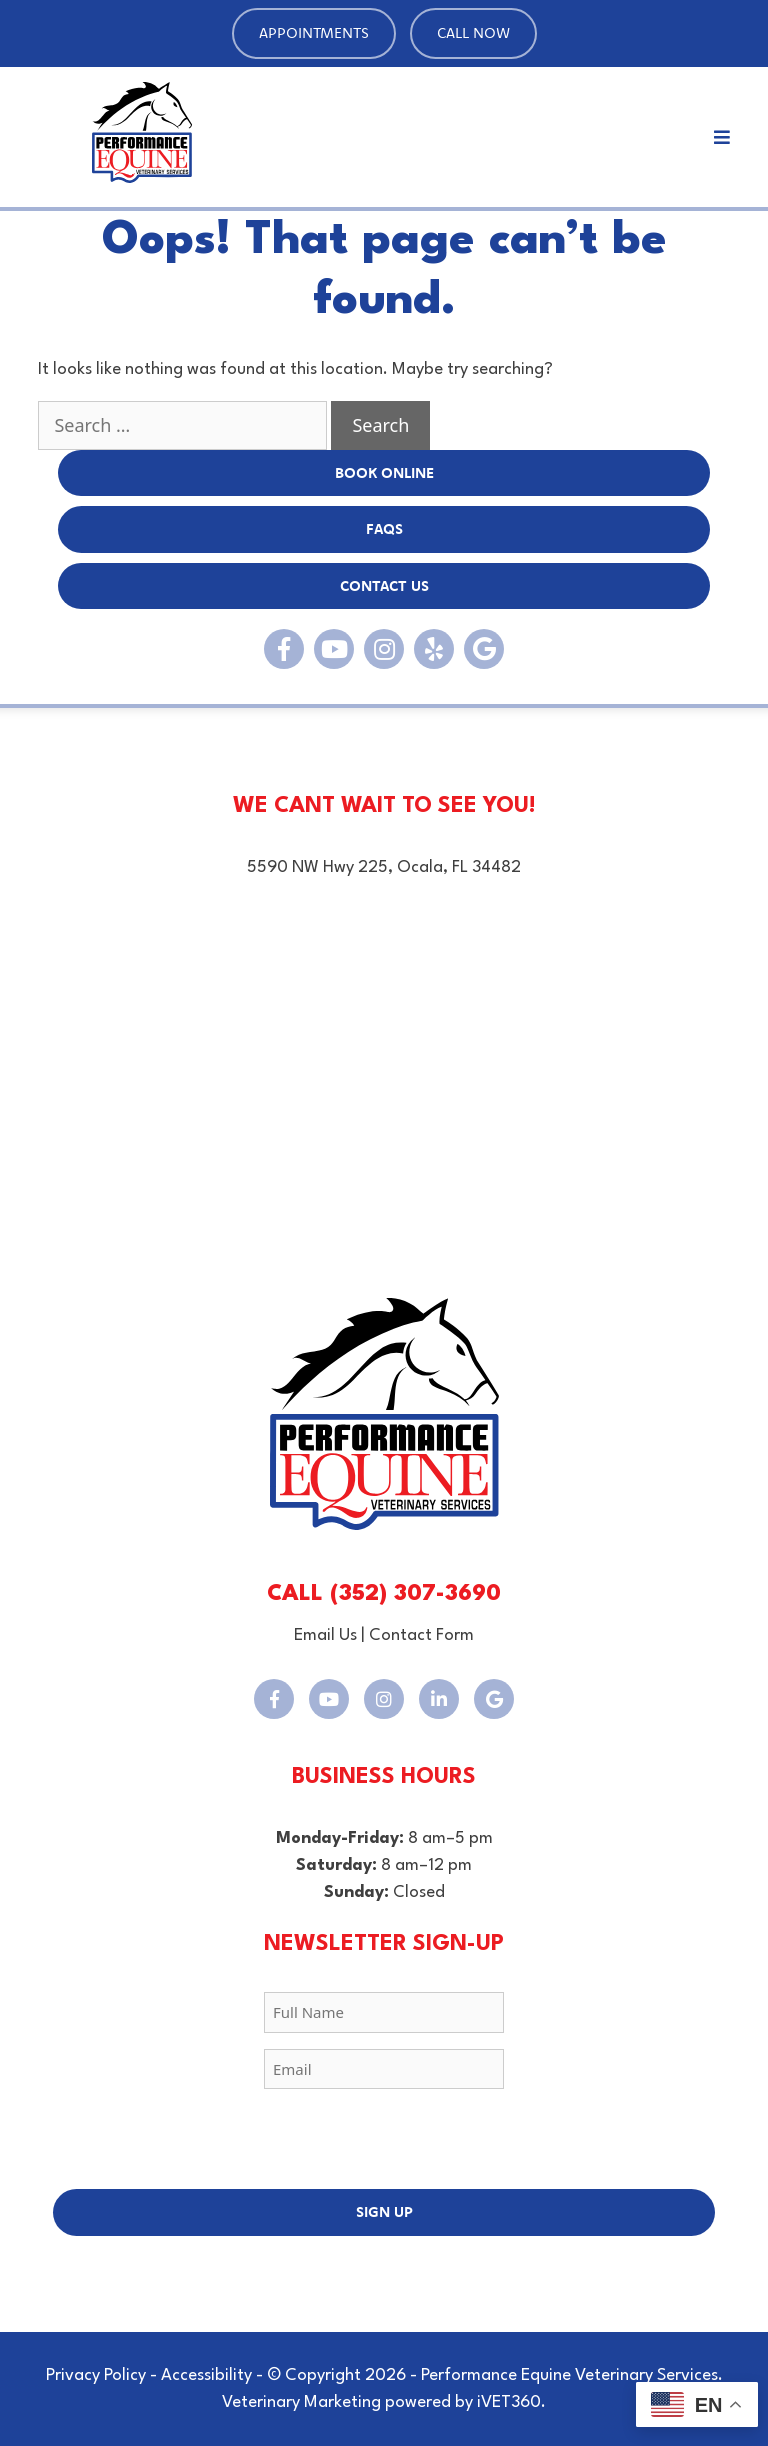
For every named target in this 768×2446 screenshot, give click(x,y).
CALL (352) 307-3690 (384, 1594)
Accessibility (206, 2375)
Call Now (473, 32)
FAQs (384, 528)
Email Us (325, 1635)
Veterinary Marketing (301, 2402)
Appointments (314, 32)
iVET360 (509, 2402)
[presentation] (384, 2144)
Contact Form (421, 1635)
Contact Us (384, 585)
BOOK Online (384, 472)
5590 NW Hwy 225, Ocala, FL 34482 (384, 867)
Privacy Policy (96, 2375)
